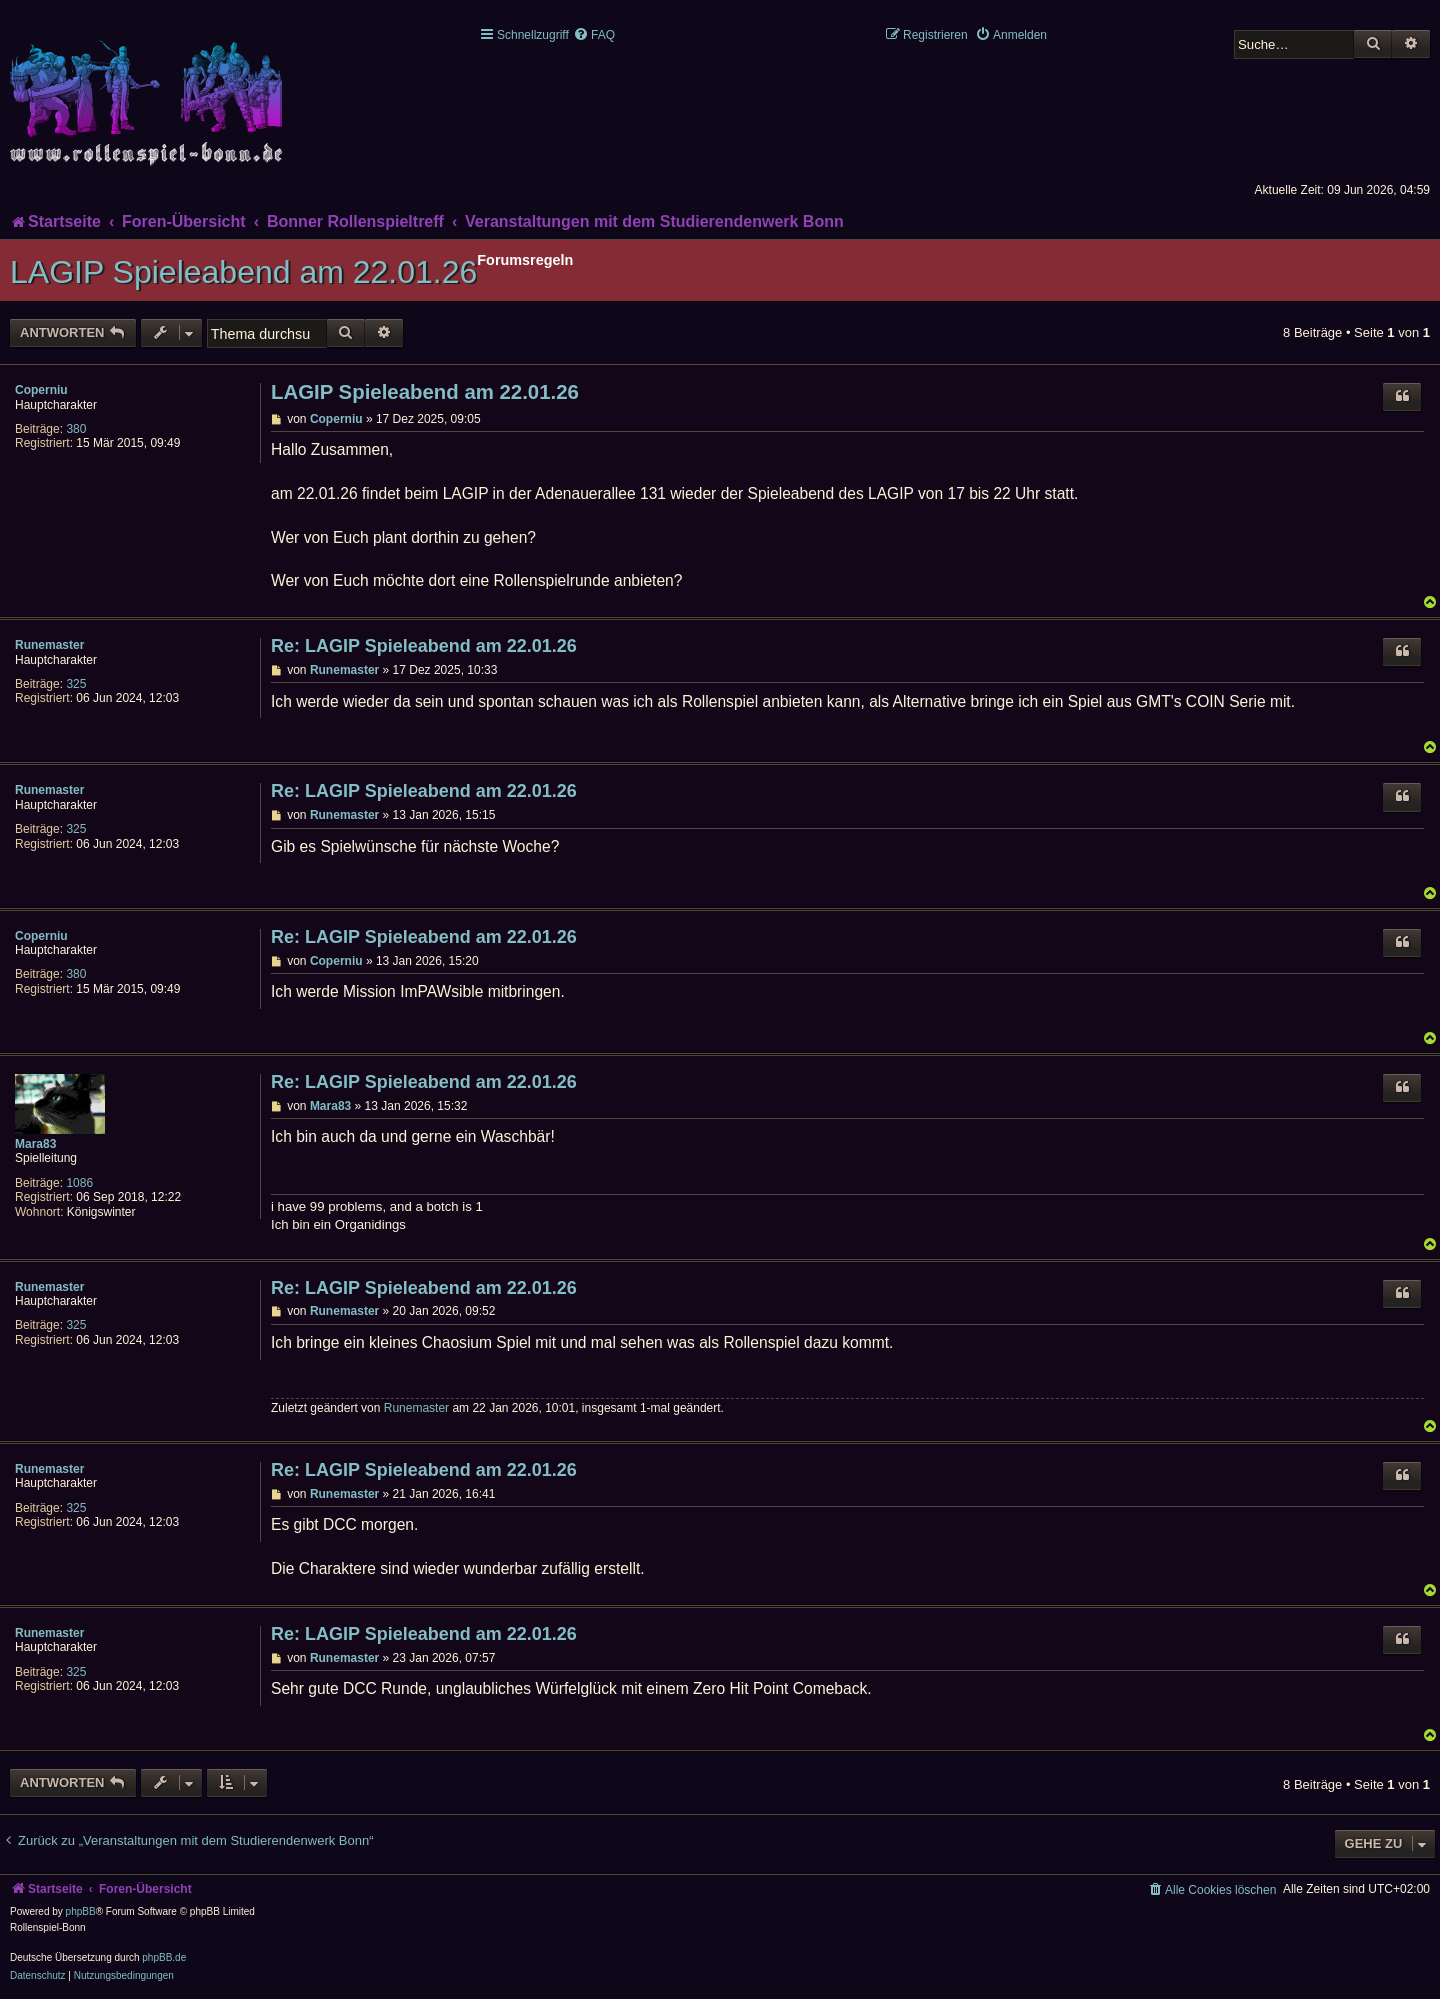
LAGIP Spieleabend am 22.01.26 (243, 272)
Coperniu (41, 390)
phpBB (81, 1911)
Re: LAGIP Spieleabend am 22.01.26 (424, 646)
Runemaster (49, 645)
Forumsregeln (525, 260)
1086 (79, 1183)
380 (76, 429)
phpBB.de (164, 1957)
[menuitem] (594, 35)
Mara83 (35, 1144)
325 (76, 684)
